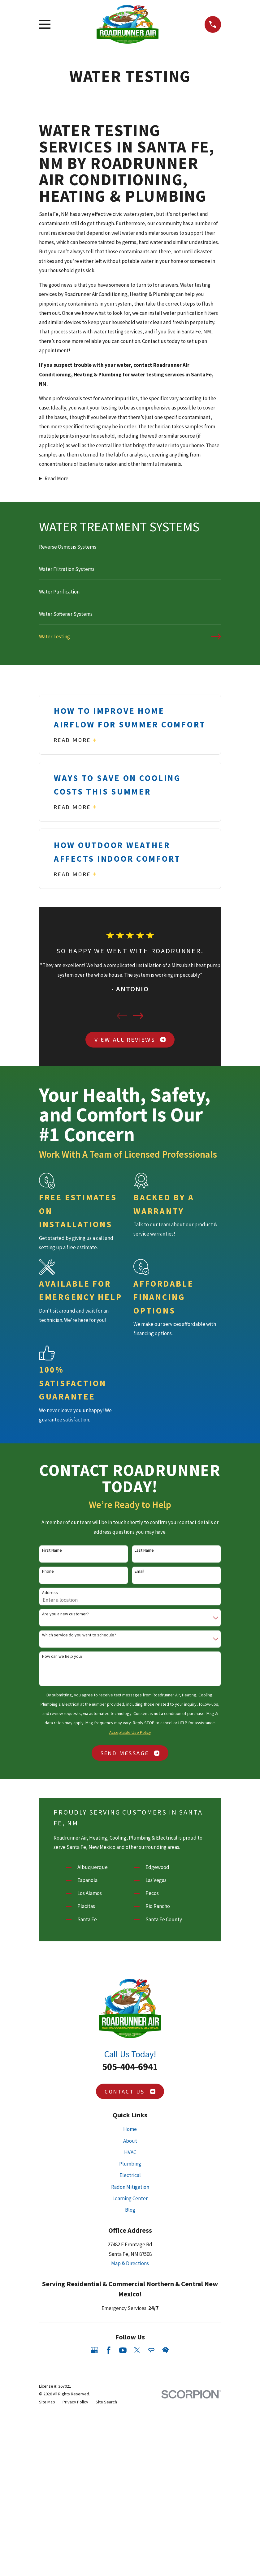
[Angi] (151, 2350)
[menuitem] (130, 549)
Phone (48, 1571)
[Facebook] (108, 2350)
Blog (130, 2209)
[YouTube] (123, 2350)
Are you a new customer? (65, 1614)
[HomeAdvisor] (165, 2350)
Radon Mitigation (130, 2187)
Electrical (130, 2175)
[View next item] (138, 1015)
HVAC (130, 2152)
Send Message (130, 1753)
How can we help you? (62, 1656)
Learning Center (130, 2198)
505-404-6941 (130, 2066)
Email (139, 1571)
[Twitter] (137, 2350)
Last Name (144, 1550)
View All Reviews (130, 1039)
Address (50, 1592)
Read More (56, 478)
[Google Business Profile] (94, 2350)
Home (130, 2129)
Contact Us (130, 2091)
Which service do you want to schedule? (79, 1635)
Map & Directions (130, 2263)
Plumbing (130, 2163)
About (130, 2140)
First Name (52, 1550)
